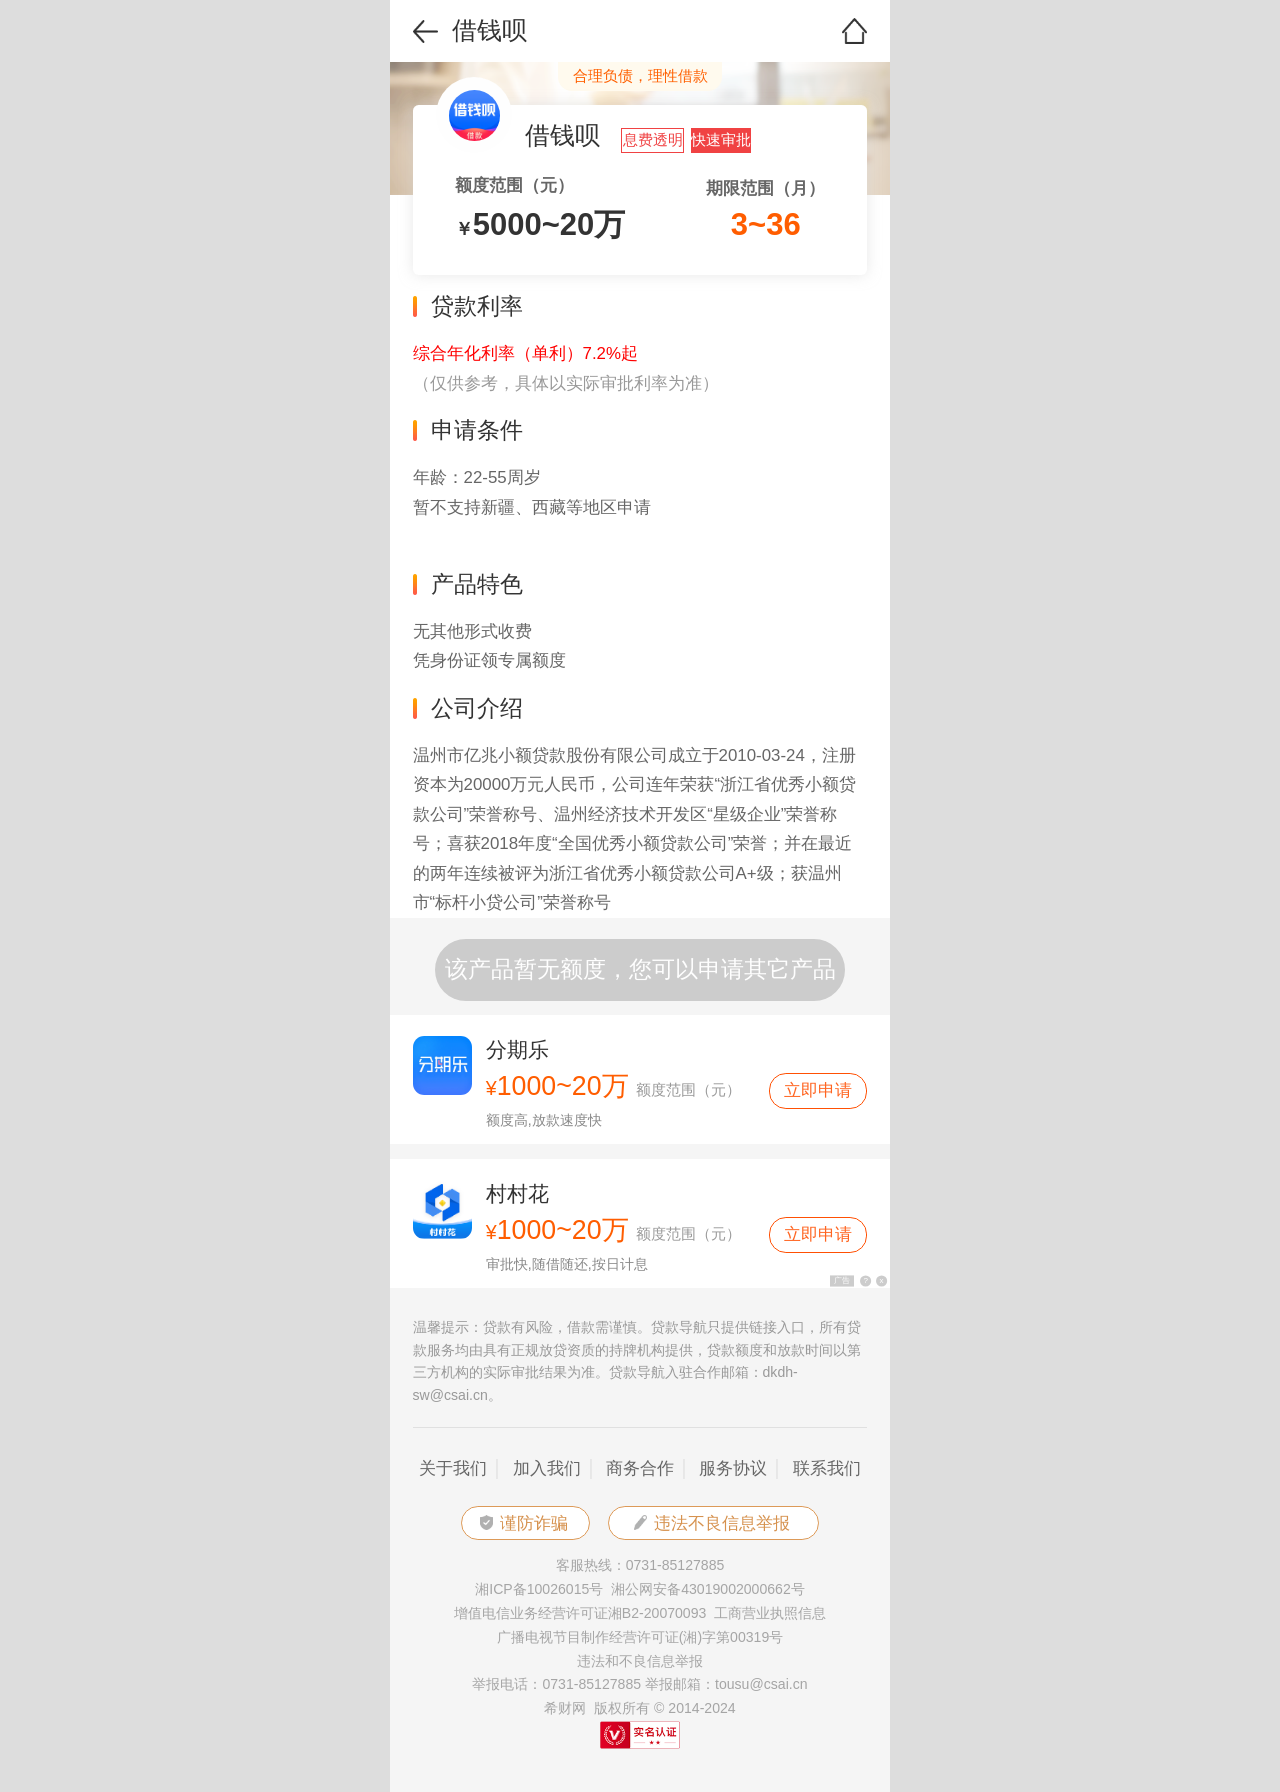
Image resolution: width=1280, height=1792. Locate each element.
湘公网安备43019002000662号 (708, 1589)
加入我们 (547, 1468)
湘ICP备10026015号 (539, 1589)
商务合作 (640, 1468)
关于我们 (453, 1468)
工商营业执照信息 (770, 1613)
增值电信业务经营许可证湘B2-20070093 (580, 1613)
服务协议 (733, 1468)
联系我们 (827, 1468)
